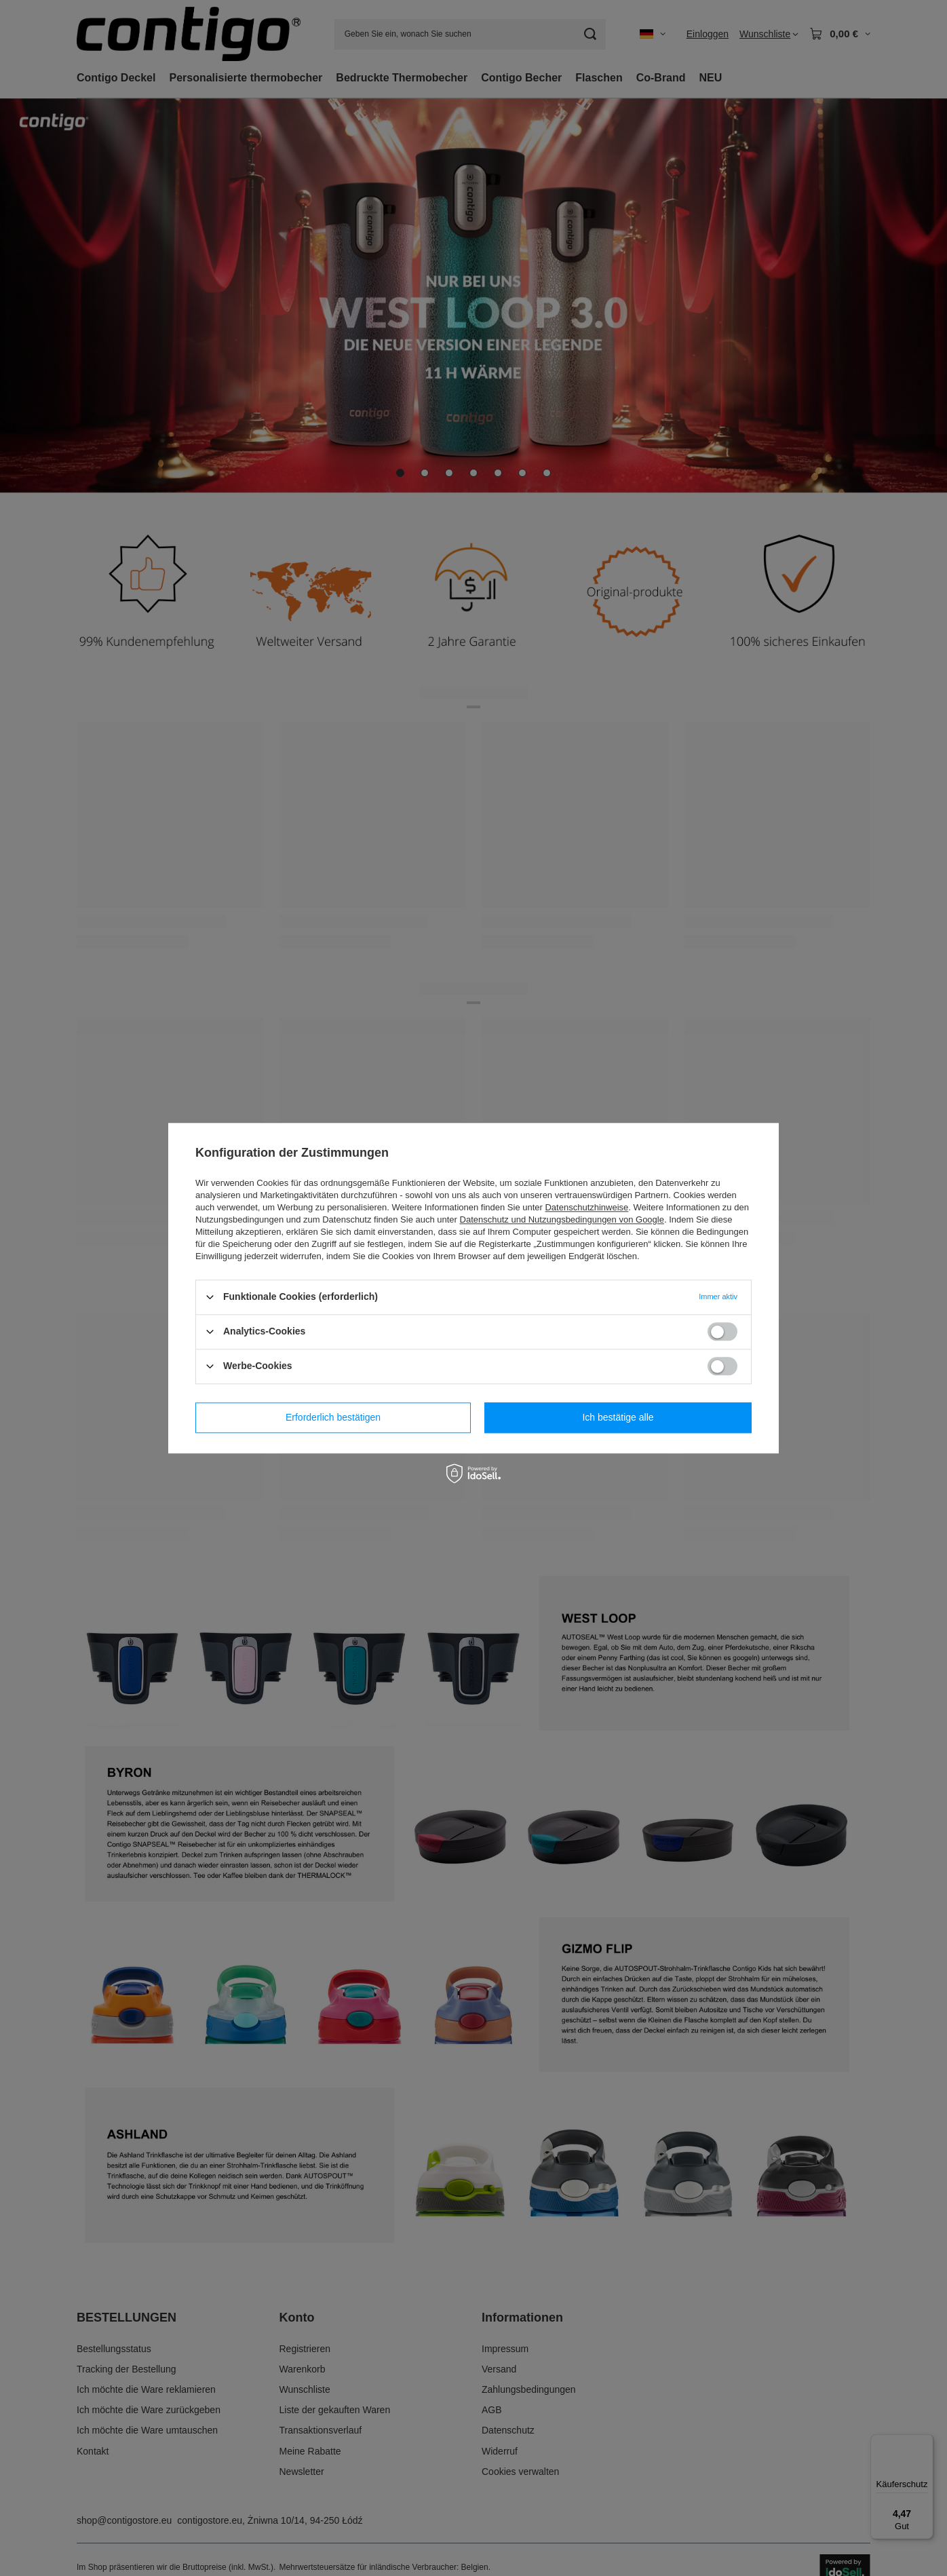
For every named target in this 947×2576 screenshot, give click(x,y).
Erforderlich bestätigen (333, 1417)
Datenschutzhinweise (586, 1207)
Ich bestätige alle (617, 1417)
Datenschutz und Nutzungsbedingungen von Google (562, 1219)
